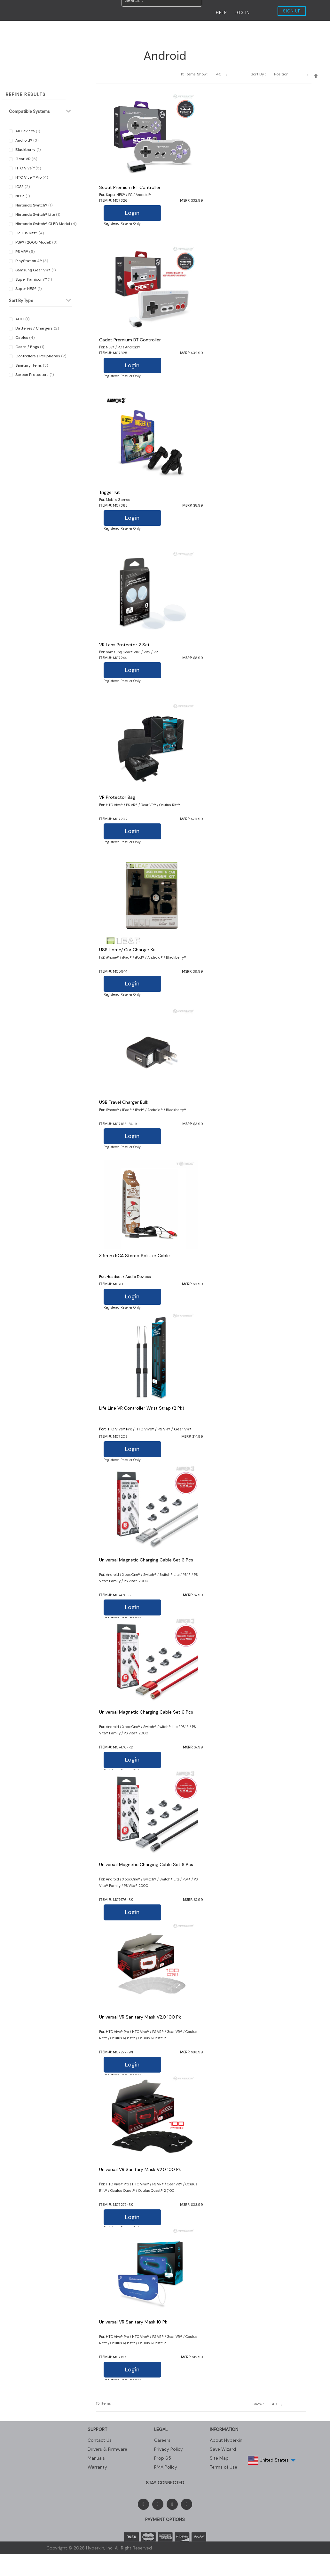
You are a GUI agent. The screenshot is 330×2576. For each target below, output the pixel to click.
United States (273, 2458)
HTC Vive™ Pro (31, 177)
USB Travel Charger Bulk (123, 1102)
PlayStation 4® (31, 260)
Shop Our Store (220, 30)
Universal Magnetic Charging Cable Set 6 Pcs (146, 1560)
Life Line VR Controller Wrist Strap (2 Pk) (141, 1408)
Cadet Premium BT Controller (130, 340)
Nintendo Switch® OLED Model (45, 223)
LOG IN (242, 12)
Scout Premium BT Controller (130, 187)
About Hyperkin (226, 2440)
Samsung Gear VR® (35, 270)
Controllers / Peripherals (40, 356)
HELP (221, 12)
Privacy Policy (168, 2449)
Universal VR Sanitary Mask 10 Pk (133, 2322)
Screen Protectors (34, 374)
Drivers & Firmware (107, 2449)
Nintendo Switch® (33, 205)
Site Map (219, 2458)
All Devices (27, 131)
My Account (275, 30)
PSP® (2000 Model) (35, 242)
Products (84, 30)
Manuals (96, 2458)
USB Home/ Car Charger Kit (127, 950)
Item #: (105, 200)
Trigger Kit (109, 492)
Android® (26, 140)
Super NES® (28, 288)
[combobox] (162, 11)
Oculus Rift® (29, 233)
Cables (24, 337)
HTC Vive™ (27, 168)
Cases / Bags (29, 346)
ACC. (21, 319)
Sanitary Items (31, 365)
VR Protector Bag (117, 797)
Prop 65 (162, 2458)
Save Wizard (223, 2449)
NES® (22, 195)
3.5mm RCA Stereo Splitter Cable (134, 1255)
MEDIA (122, 30)
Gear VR (25, 158)
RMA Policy (165, 2467)
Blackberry (27, 149)
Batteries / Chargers (36, 328)
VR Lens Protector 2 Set (124, 645)
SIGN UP (292, 11)
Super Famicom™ (33, 279)
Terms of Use (223, 2467)
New (21, 30)
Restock (49, 30)
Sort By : (258, 74)
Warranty (97, 2467)
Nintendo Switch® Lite (37, 214)
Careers (162, 2440)
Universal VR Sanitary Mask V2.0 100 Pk (140, 2017)
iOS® (22, 186)
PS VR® (24, 251)
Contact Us (165, 30)
